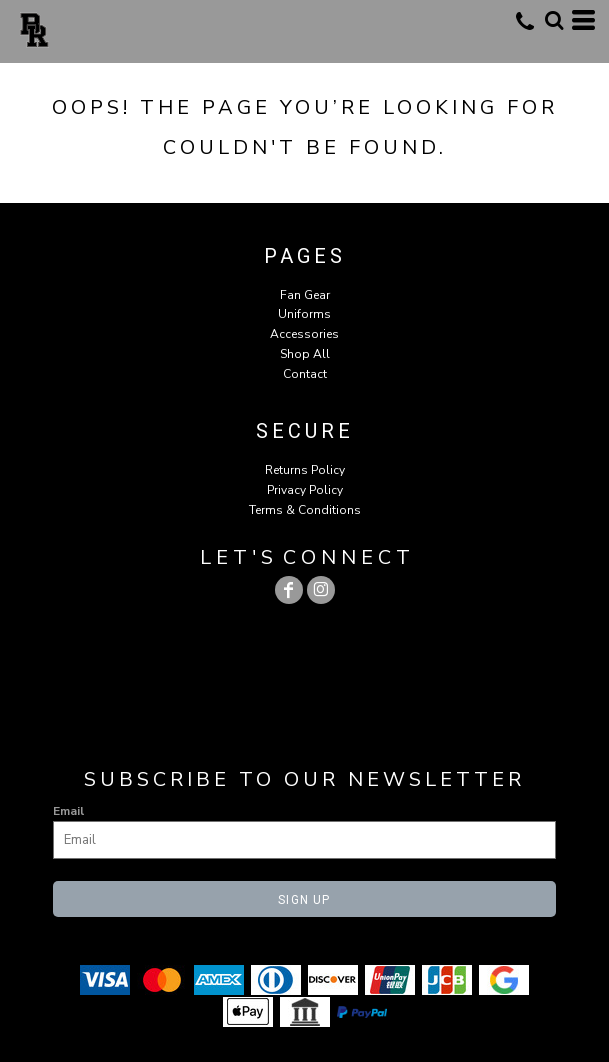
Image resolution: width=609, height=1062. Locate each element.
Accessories (304, 334)
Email (68, 811)
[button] (554, 20)
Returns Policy (305, 470)
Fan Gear (305, 295)
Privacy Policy (305, 490)
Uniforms (304, 314)
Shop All (305, 354)
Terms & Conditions (305, 510)
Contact (305, 374)
